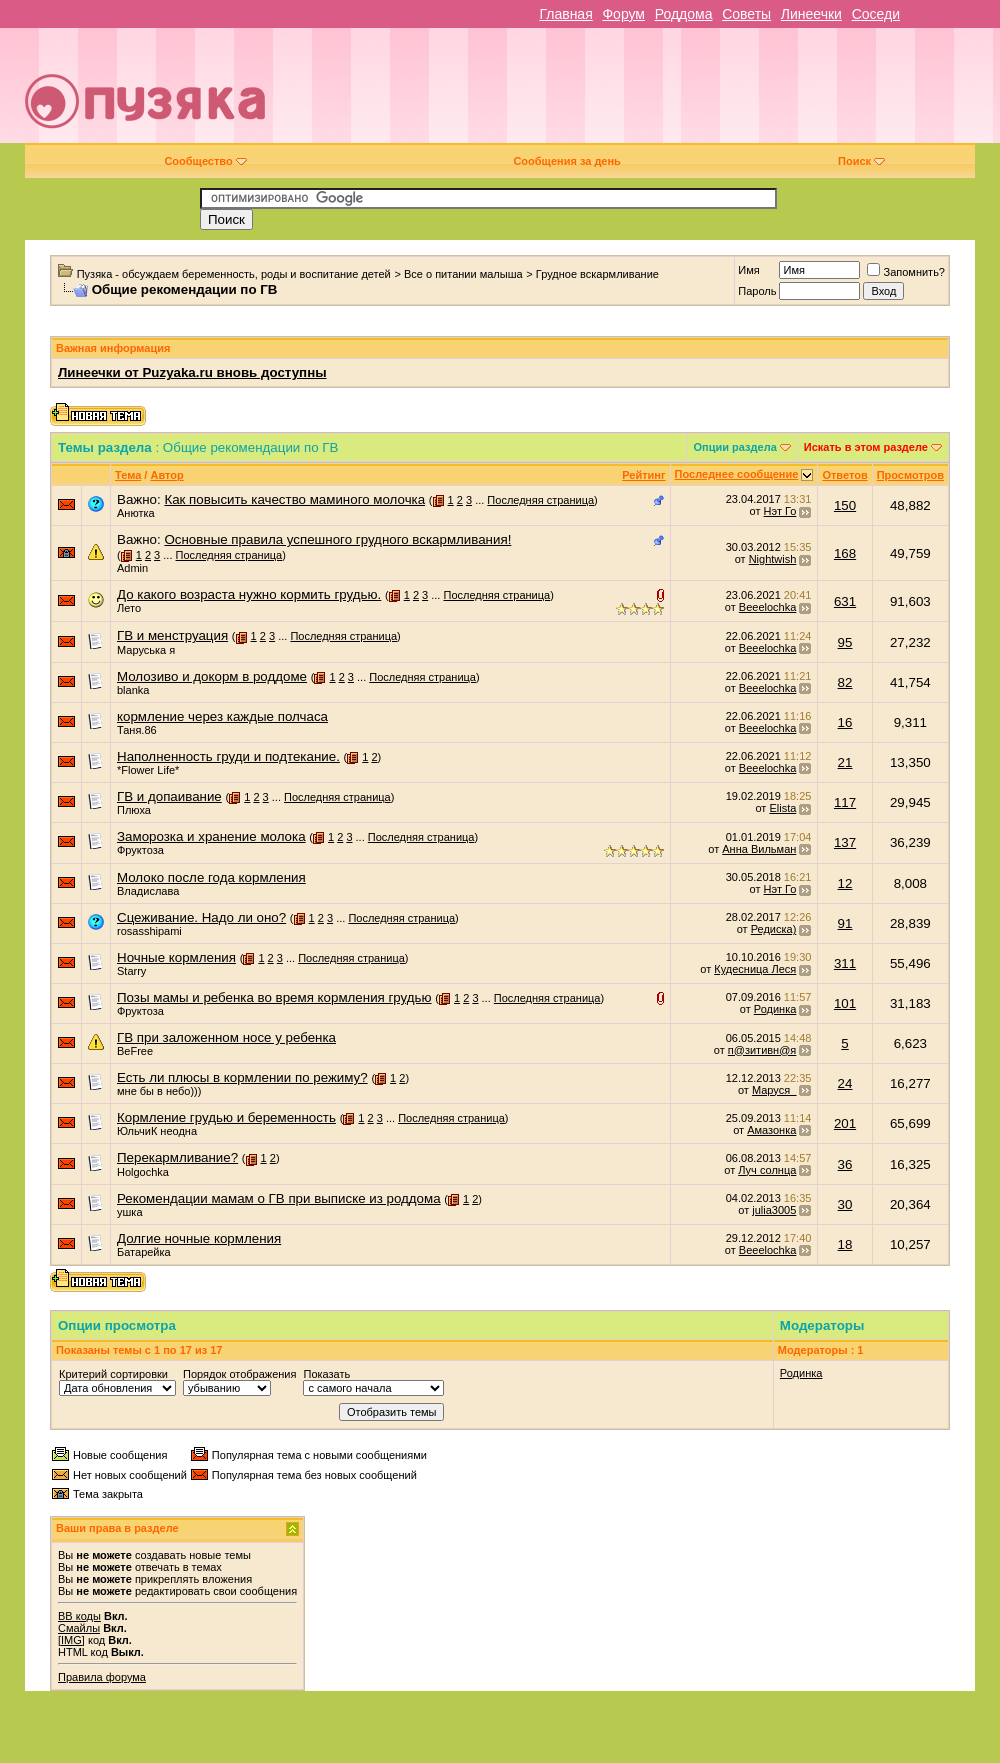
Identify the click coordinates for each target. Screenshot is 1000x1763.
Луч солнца (767, 1170)
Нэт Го (780, 511)
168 (845, 553)
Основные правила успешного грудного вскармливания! (337, 539)
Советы (746, 14)
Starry (131, 971)
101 (845, 1003)
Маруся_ (774, 1090)
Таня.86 (137, 730)
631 (845, 601)
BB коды (79, 1616)
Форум (623, 14)
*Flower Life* (148, 770)
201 (845, 1123)
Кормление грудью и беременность (226, 1117)
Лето (129, 608)
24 (845, 1083)
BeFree (135, 1051)
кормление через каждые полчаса (222, 716)
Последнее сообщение (737, 474)
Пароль (757, 291)
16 (845, 722)
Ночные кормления (176, 957)
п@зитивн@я (762, 1050)
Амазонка (771, 1130)
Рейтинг (643, 475)
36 (845, 1164)
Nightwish (773, 559)
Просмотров (910, 475)
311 (845, 963)
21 (845, 762)
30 (845, 1204)
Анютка (136, 513)
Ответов (844, 475)
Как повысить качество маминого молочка (294, 499)
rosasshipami (149, 931)
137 (845, 842)
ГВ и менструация (172, 635)
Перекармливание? (177, 1157)
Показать (326, 1374)
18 (845, 1244)
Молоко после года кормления (211, 877)
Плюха (134, 810)
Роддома (684, 14)
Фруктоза (140, 850)
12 (845, 883)
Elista (782, 808)
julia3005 (774, 1210)
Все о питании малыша (463, 274)
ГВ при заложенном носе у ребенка (226, 1037)
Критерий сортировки (113, 1374)
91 (845, 923)
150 (845, 505)
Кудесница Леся (755, 969)
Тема (128, 475)
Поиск (861, 161)
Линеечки (811, 14)
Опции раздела (735, 447)
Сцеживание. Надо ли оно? (201, 917)
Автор (166, 475)
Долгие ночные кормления (199, 1238)
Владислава (148, 891)
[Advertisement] (683, 93)
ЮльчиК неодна (157, 1131)
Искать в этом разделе (866, 447)
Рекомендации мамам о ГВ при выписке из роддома (279, 1198)
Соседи (876, 14)
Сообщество (205, 161)
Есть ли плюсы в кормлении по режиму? (242, 1077)
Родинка (775, 1009)
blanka (133, 690)
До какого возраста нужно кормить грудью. (249, 594)
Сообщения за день (566, 161)
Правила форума (102, 1677)
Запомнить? (906, 272)
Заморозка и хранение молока (211, 836)
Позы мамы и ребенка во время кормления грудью (274, 997)
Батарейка (144, 1252)
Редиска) (774, 929)
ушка (130, 1212)
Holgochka (143, 1172)
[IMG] (71, 1640)
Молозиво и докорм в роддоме (212, 676)
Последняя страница (540, 500)
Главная (565, 14)
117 (845, 802)
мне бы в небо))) (159, 1091)
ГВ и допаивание (169, 796)
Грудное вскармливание (597, 274)
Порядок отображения (239, 1374)
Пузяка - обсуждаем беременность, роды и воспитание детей (234, 274)
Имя (748, 270)
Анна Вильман (759, 849)
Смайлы (79, 1628)
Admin (132, 568)
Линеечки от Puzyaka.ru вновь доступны (192, 372)
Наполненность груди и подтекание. (228, 756)
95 (845, 642)
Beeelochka (768, 607)
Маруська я (146, 650)
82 (845, 682)
